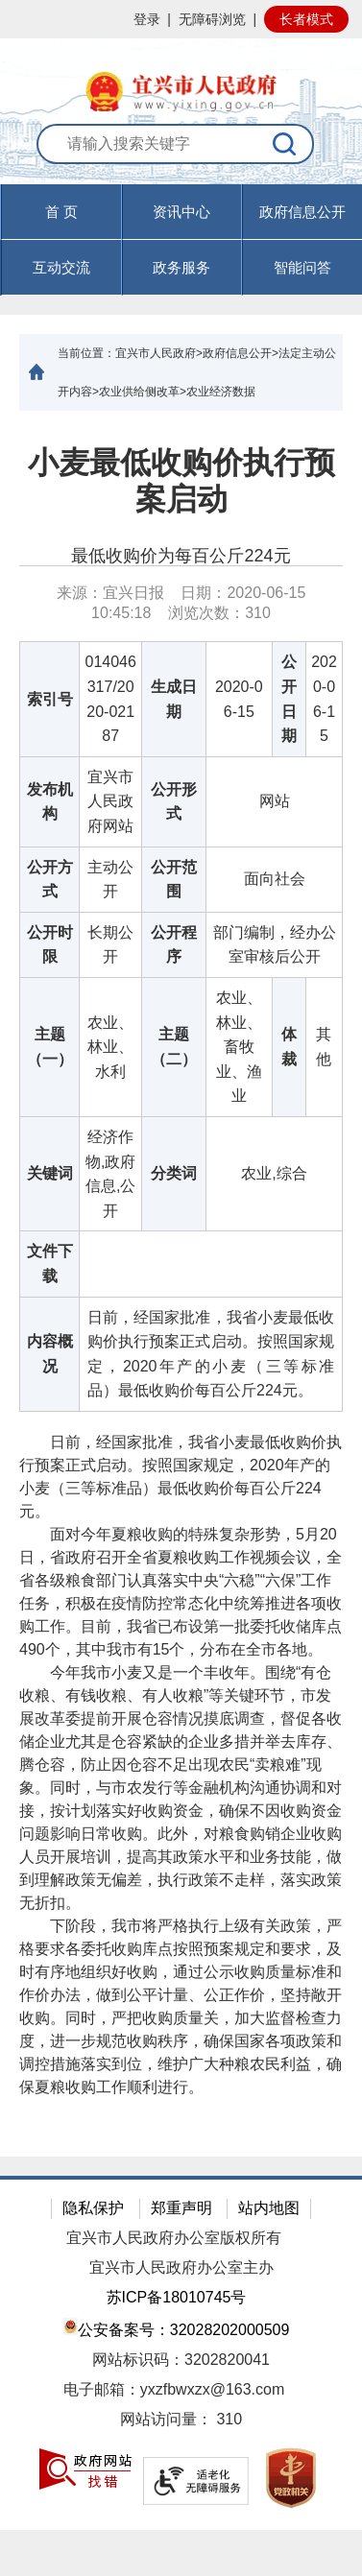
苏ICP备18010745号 (177, 2297)
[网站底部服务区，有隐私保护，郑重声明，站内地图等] (181, 2353)
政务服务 (181, 267)
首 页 (61, 211)
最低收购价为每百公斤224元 (180, 555)
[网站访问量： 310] (181, 2420)
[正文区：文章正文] (181, 1283)
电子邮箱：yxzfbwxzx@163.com (174, 2389)
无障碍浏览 (212, 19)
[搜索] (285, 144)
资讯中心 (181, 211)
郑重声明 (181, 2208)
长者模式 (306, 19)
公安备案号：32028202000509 (176, 2328)
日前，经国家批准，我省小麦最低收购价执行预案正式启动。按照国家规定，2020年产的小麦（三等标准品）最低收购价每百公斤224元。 (180, 1476)
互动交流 (61, 267)
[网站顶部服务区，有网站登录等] (181, 19)
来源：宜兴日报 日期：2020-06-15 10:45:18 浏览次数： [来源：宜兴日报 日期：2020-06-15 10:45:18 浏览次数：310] (181, 602)
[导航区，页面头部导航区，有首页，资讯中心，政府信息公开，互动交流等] (181, 240)
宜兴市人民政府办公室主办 (181, 2267)
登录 (146, 19)
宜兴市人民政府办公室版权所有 (173, 2238)
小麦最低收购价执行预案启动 (181, 480)
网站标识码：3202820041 (181, 2359)
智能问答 (302, 267)
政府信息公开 (302, 211)
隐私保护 (93, 2208)
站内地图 (269, 2208)
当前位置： (86, 353)
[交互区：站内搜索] (181, 154)
